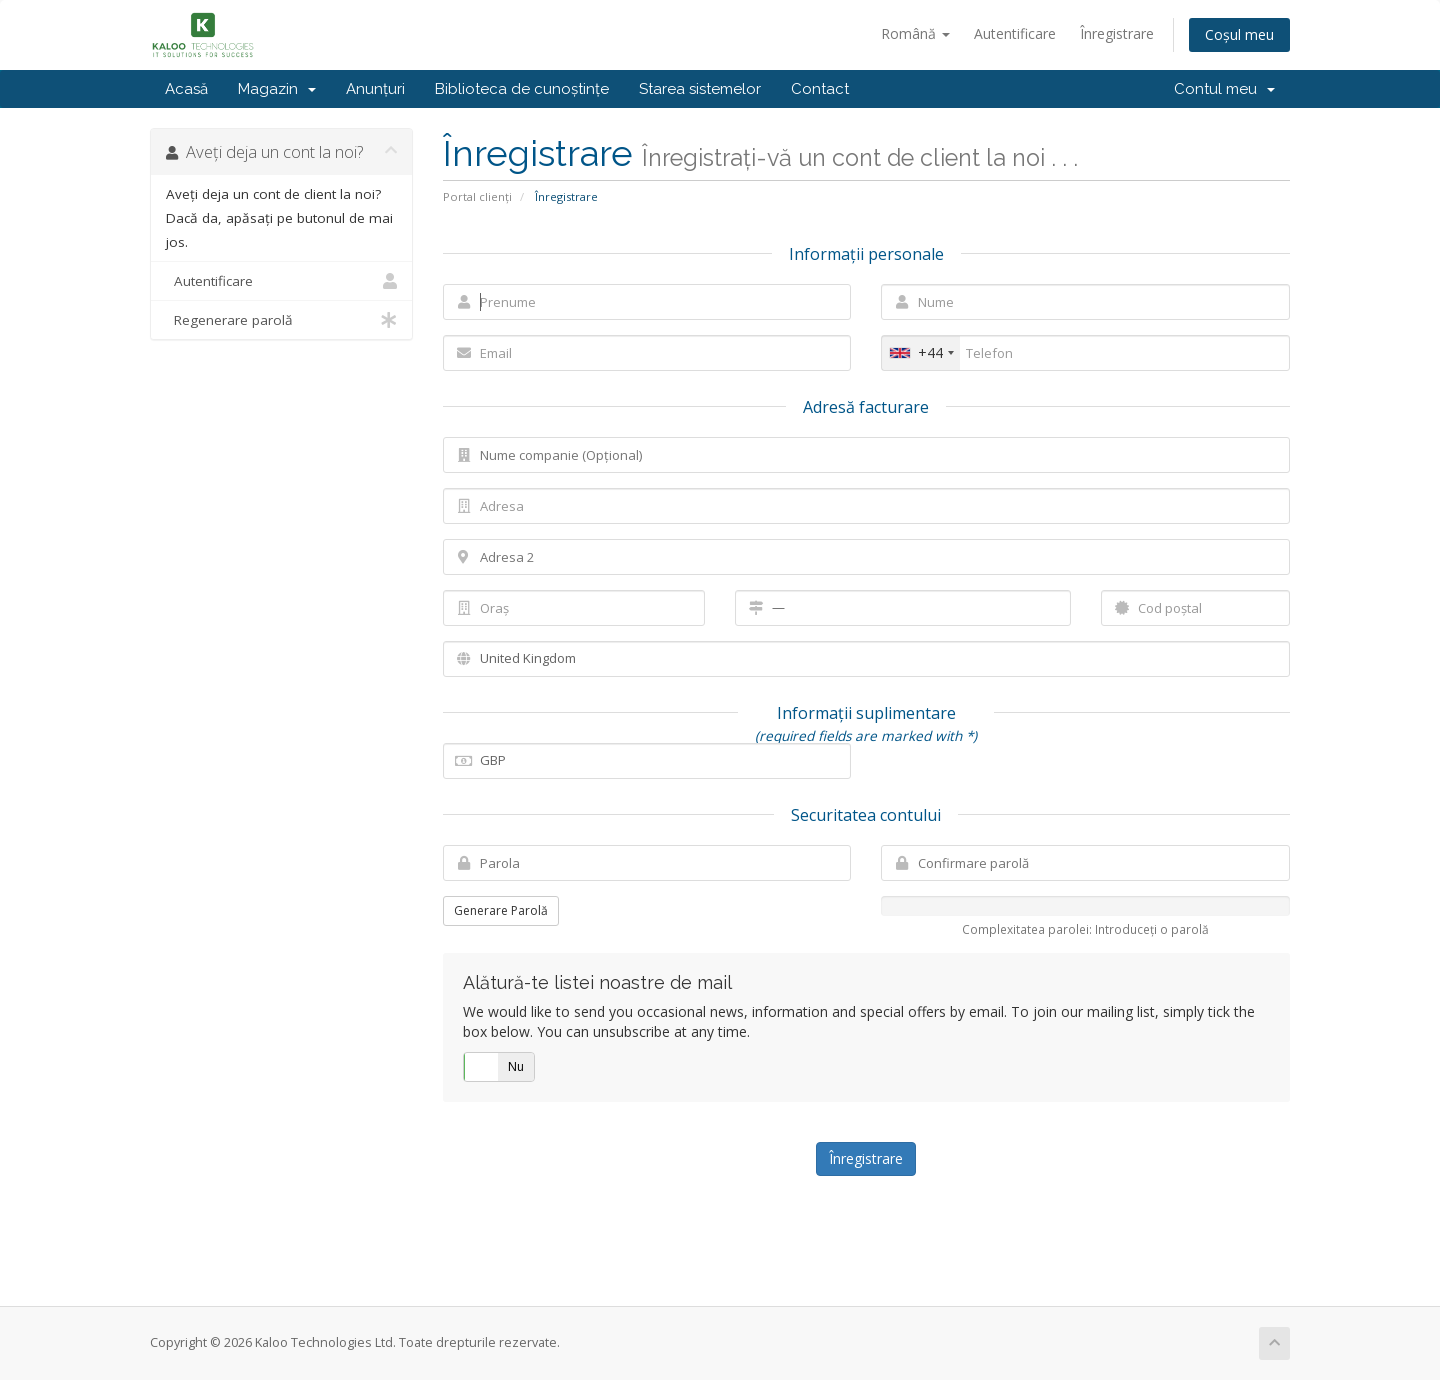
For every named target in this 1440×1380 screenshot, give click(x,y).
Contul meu (1224, 89)
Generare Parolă (501, 910)
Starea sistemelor (700, 89)
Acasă (186, 89)
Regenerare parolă (281, 320)
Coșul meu (1239, 34)
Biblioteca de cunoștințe (522, 89)
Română (915, 33)
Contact (820, 89)
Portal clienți (477, 196)
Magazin (277, 89)
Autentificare (1015, 33)
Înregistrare (1117, 33)
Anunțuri (375, 89)
